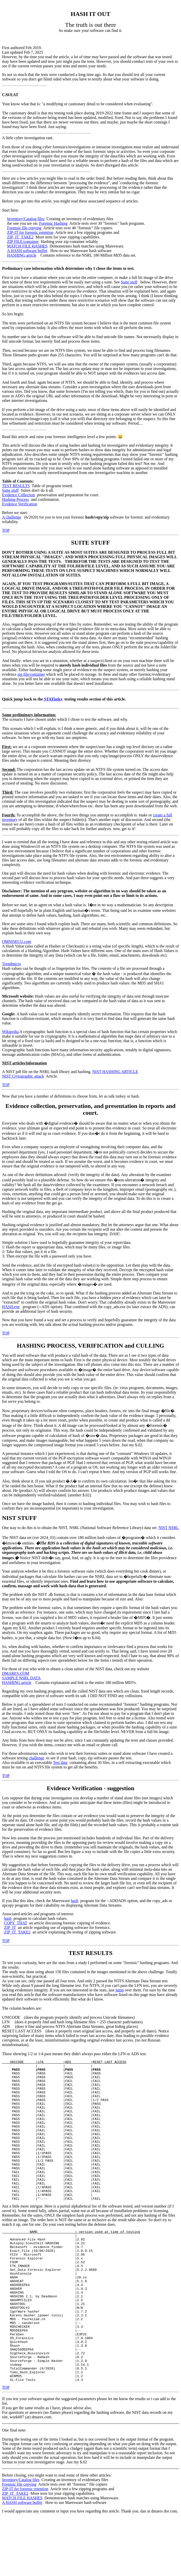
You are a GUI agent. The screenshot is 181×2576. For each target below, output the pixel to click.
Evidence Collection (18, 495)
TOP (5, 530)
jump (120, 1990)
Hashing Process (15, 499)
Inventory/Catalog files (25, 219)
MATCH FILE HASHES (27, 246)
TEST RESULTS (16, 486)
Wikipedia (10, 1031)
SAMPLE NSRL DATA (21, 1678)
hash (74, 1901)
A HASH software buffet (27, 251)
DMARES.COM (15, 1673)
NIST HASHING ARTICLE (115, 1071)
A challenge (11, 517)
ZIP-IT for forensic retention (30, 232)
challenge (36, 1758)
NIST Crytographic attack (23, 1076)
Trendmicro (11, 964)
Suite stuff (129, 282)
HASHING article (21, 255)
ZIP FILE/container (23, 241)
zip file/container (31, 674)
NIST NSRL (169, 1528)
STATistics (53, 699)
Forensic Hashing (53, 223)
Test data (60, 1762)
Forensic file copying (24, 228)
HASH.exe (11, 1307)
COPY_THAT (15, 1923)
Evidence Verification (19, 504)
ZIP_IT (10, 1927)
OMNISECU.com (16, 941)
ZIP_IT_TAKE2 (20, 237)
